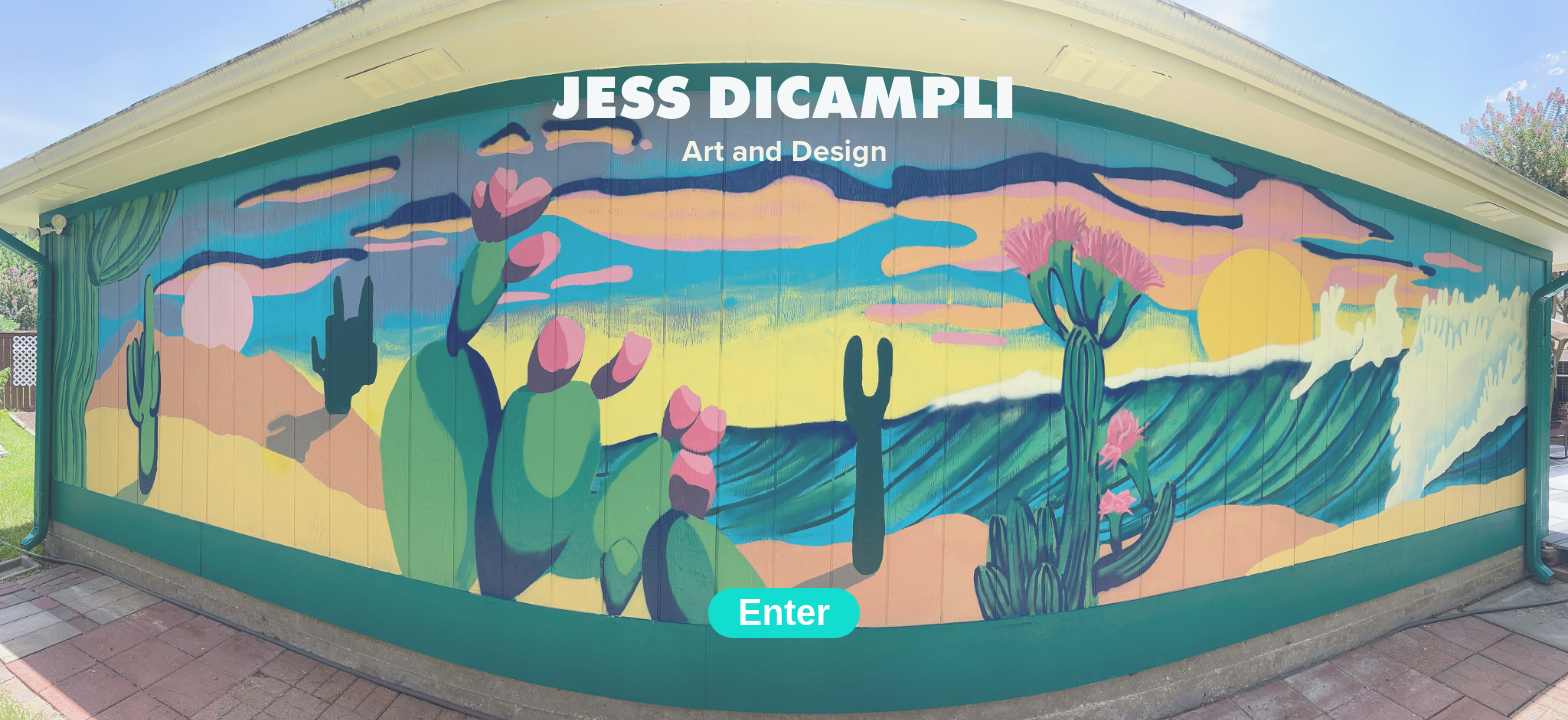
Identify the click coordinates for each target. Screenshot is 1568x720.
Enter (784, 612)
